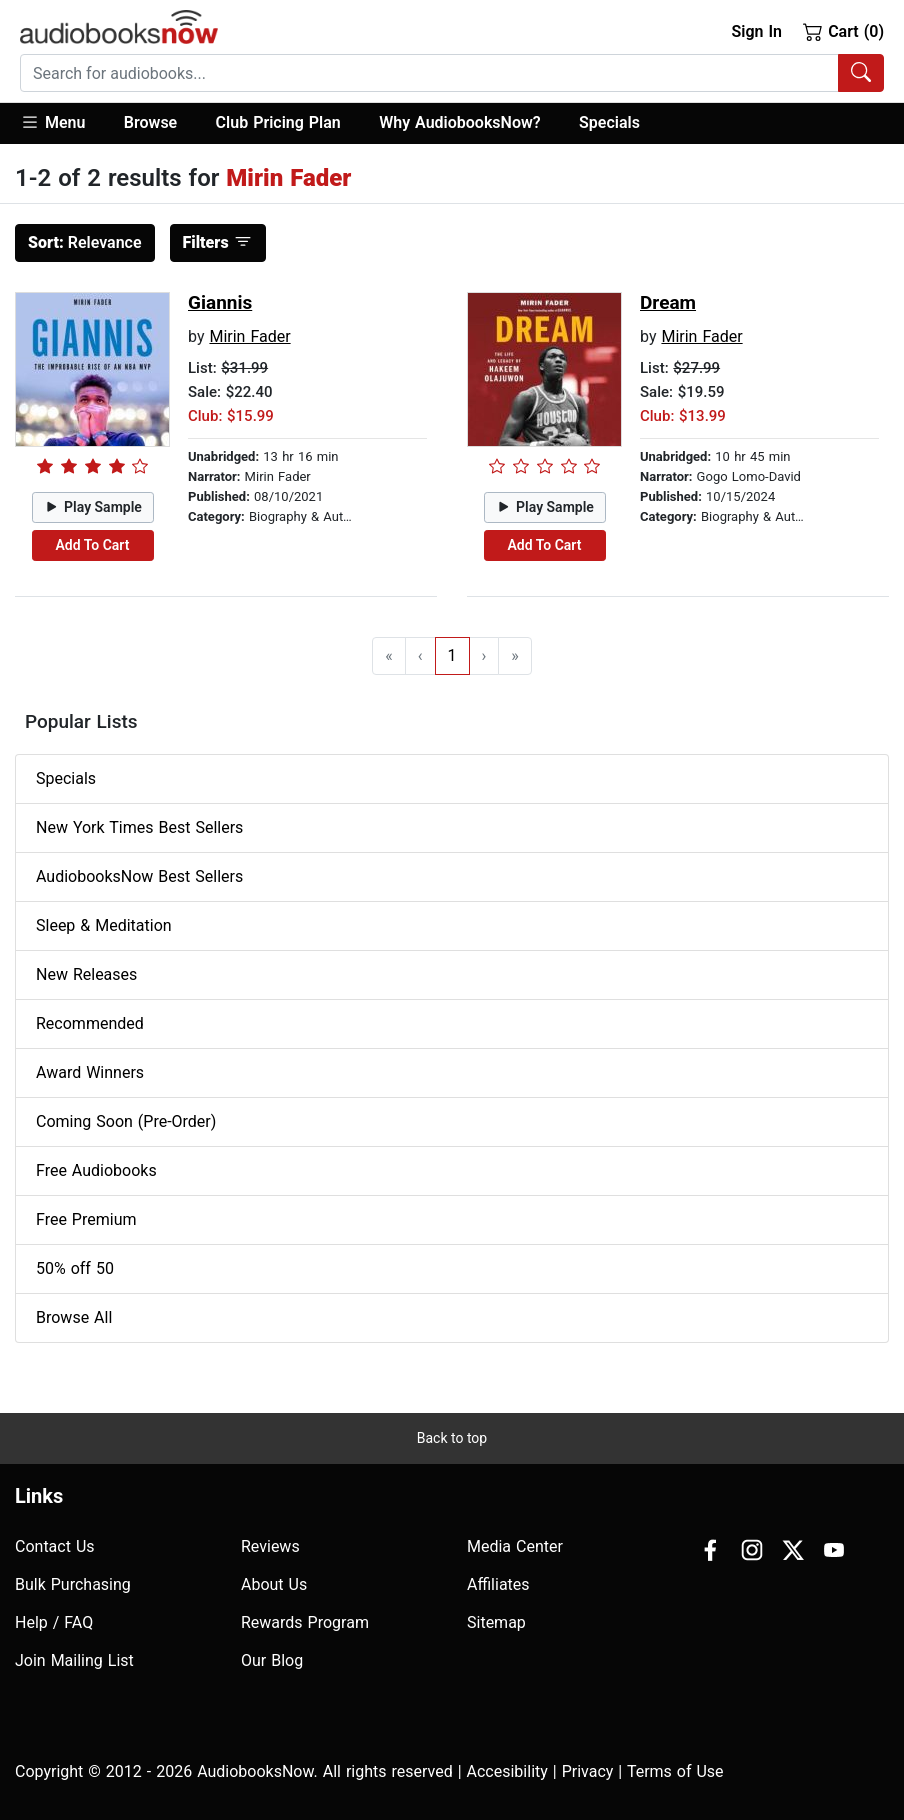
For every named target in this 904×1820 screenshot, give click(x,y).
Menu (52, 122)
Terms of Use (675, 1771)
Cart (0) (843, 31)
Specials (609, 122)
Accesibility (507, 1771)
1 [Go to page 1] (452, 655)
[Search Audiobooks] (861, 73)
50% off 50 (75, 1268)
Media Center (515, 1546)
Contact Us (55, 1546)
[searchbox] (429, 73)
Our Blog (272, 1660)
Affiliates (498, 1584)
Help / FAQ (54, 1622)
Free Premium (86, 1219)
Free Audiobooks (96, 1170)
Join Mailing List (74, 1660)
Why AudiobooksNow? (459, 122)
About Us (274, 1584)
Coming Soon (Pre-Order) (126, 1121)
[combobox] (452, 73)
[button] (62, 123)
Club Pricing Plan (278, 122)
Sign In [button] (756, 31)
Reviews (270, 1546)
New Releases (86, 974)
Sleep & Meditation (104, 925)
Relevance (85, 242)
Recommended (90, 1023)
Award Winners (90, 1072)
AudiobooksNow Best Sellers (139, 876)
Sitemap (496, 1622)
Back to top (452, 1438)
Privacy (588, 1771)
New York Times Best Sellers (139, 827)
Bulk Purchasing (73, 1584)
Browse (150, 122)
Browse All (74, 1317)
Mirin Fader (249, 336)
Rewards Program (305, 1622)
